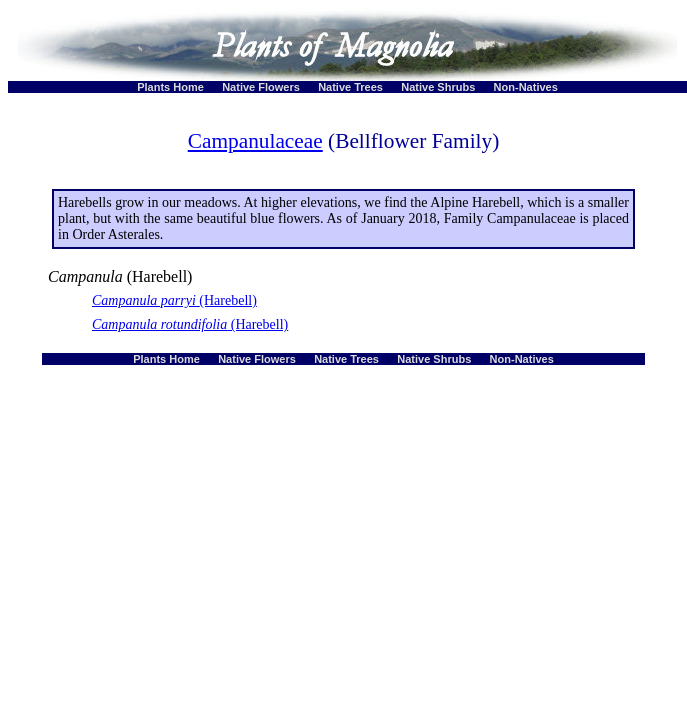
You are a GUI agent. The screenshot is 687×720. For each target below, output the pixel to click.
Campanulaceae (255, 141)
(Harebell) (174, 300)
